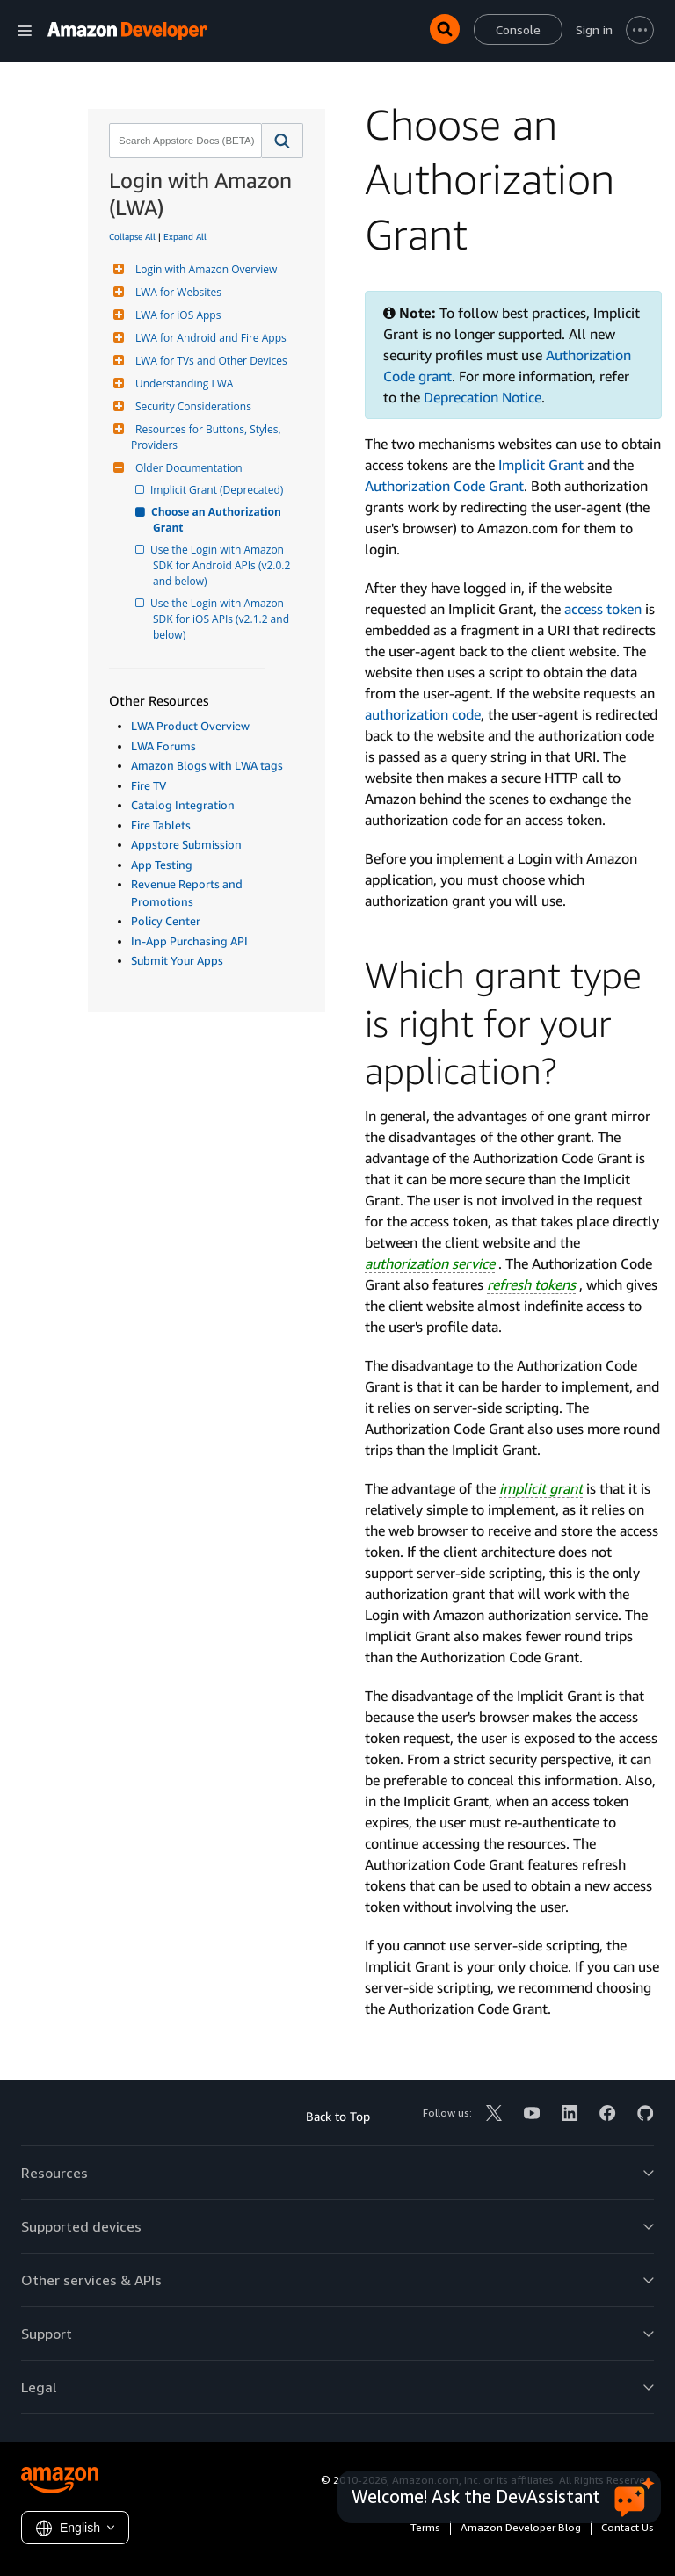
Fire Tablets (161, 825)
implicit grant (541, 1488)
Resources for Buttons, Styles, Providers (207, 437)
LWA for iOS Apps (176, 315)
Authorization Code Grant (444, 486)
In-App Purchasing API (189, 941)
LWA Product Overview (190, 726)
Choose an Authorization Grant (218, 519)
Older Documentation (187, 467)
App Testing (161, 864)
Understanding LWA (182, 383)
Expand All (185, 236)
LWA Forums (163, 746)
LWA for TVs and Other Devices (209, 360)
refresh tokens (531, 1284)
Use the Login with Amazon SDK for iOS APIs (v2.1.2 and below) (222, 619)
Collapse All (132, 236)
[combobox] (183, 140)
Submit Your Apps (177, 960)
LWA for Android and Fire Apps (209, 337)
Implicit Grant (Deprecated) (218, 489)
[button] (282, 140)
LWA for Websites (176, 292)
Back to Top (338, 2116)
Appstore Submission (186, 844)
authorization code (423, 714)
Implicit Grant (541, 465)
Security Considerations (191, 406)
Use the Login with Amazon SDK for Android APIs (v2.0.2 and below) (223, 565)
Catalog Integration (183, 805)
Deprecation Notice (482, 397)
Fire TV (148, 785)
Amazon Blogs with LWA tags (207, 765)
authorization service (430, 1263)
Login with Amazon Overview (204, 269)
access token (603, 609)
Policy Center (165, 921)
